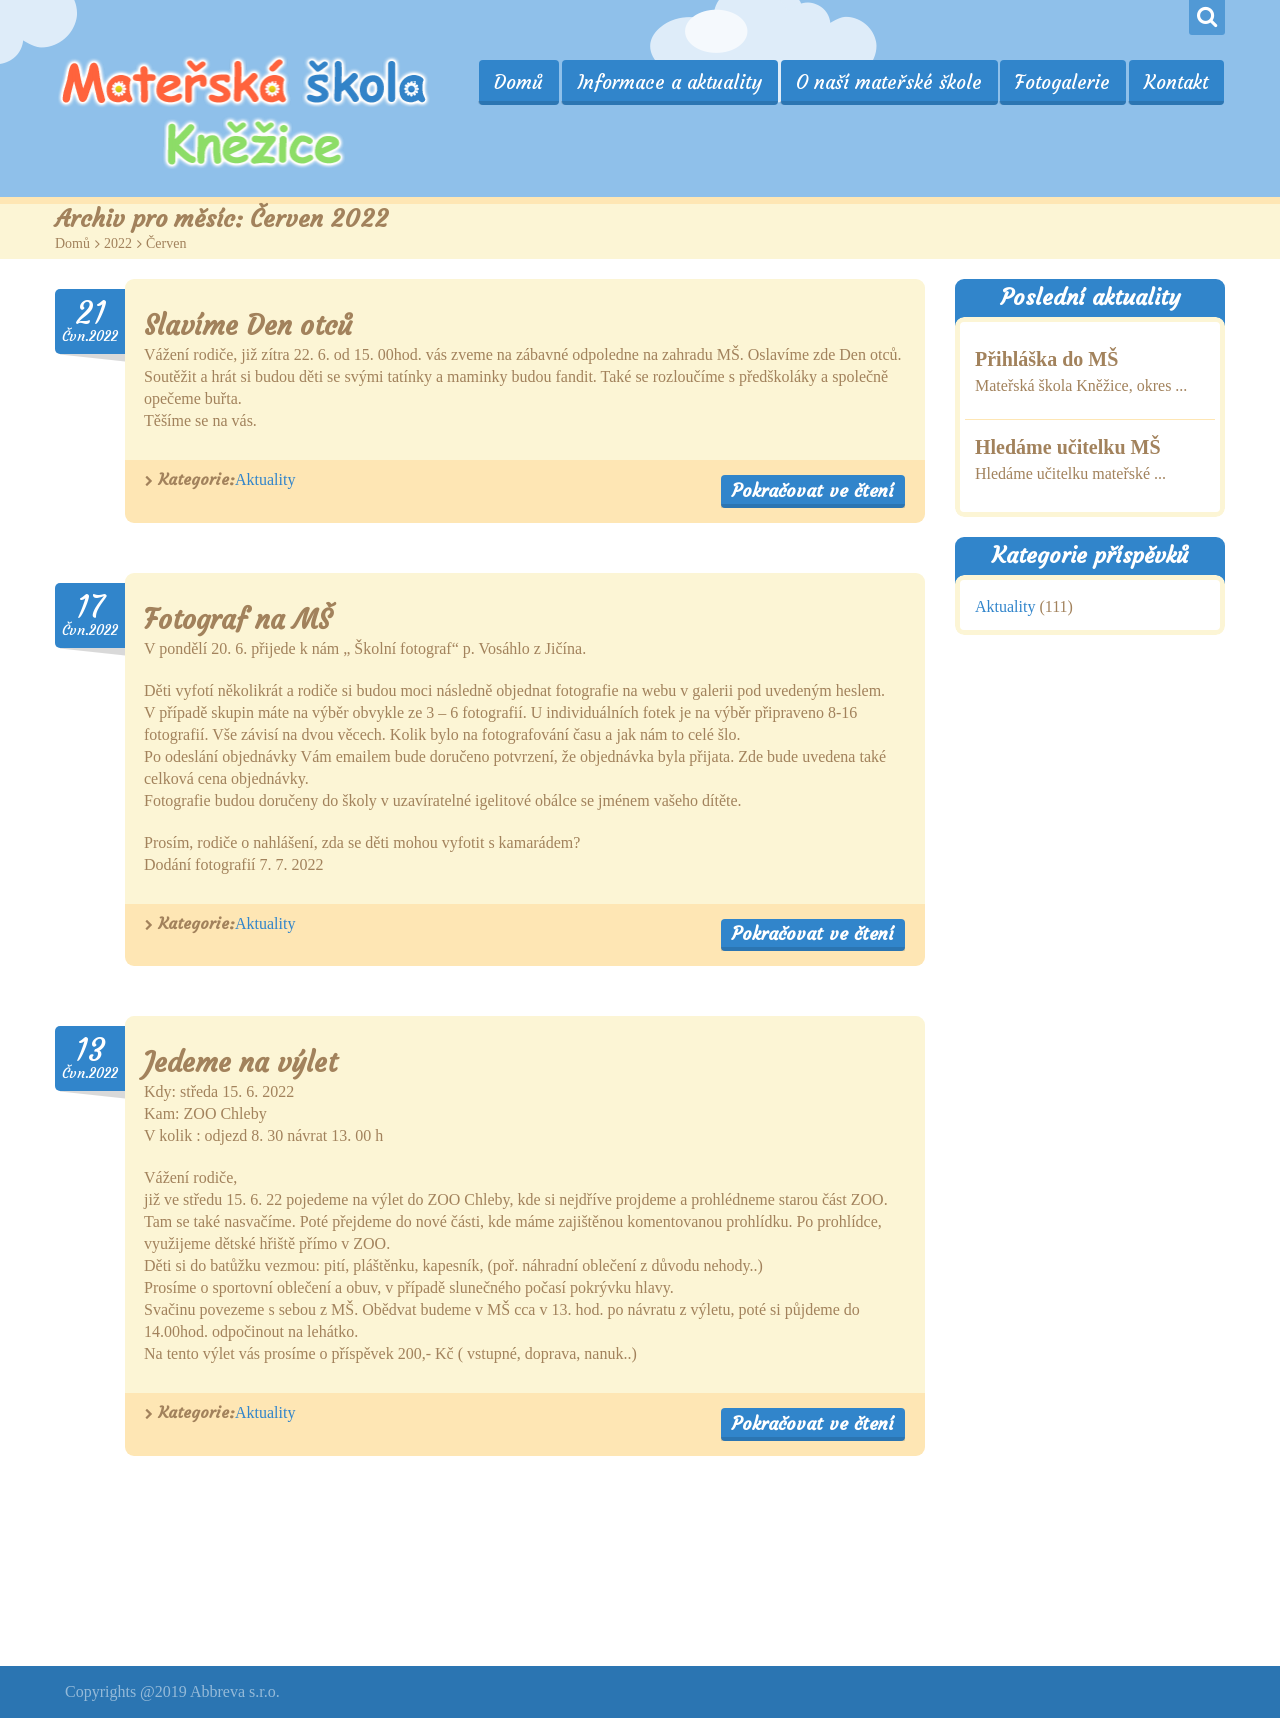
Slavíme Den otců (248, 325)
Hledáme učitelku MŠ (1068, 447)
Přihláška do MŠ (1046, 359)
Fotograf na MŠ (237, 619)
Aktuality (265, 479)
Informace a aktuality (675, 82)
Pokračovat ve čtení (813, 490)
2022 (118, 243)
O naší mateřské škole (893, 82)
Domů (526, 82)
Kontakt (1177, 82)
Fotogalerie (1065, 82)
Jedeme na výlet (240, 1062)
